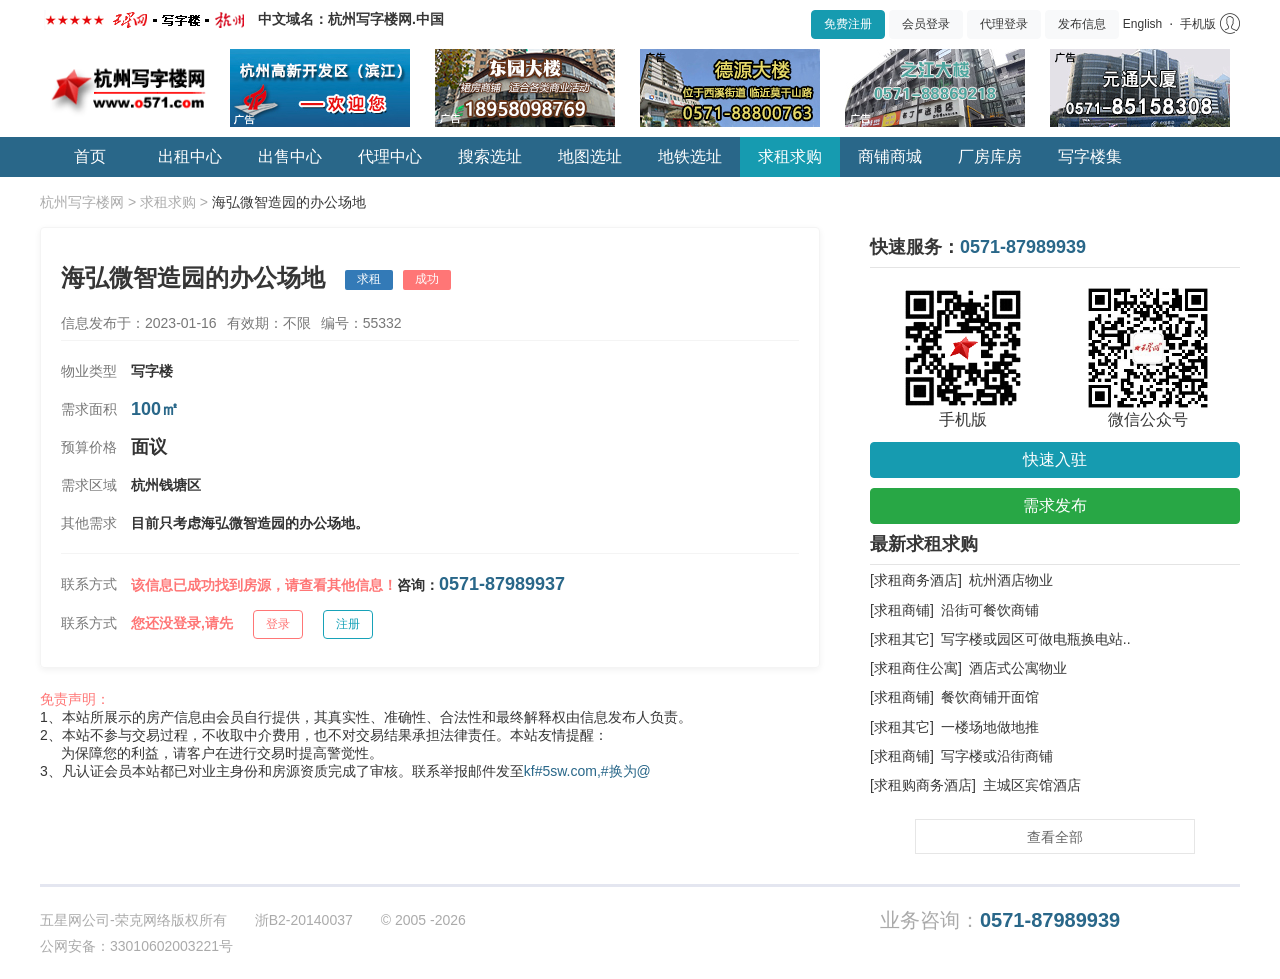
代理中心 (390, 156)
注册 (348, 624)
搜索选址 (490, 156)
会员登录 (926, 24)
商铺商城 (890, 156)
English (1142, 24)
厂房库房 (990, 156)
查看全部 (1055, 837)
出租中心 (190, 156)
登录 (278, 624)
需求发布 (1055, 505)
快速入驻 (1055, 459)
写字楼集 (1090, 156)
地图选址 (590, 156)
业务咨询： (1000, 920)
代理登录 (1004, 24)
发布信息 (1082, 24)
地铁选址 (690, 156)
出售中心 (290, 156)
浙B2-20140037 (304, 920)
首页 (90, 156)
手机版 (1198, 24)
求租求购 (790, 156)
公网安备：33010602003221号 (136, 946)
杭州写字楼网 (82, 202)
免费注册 (848, 24)
